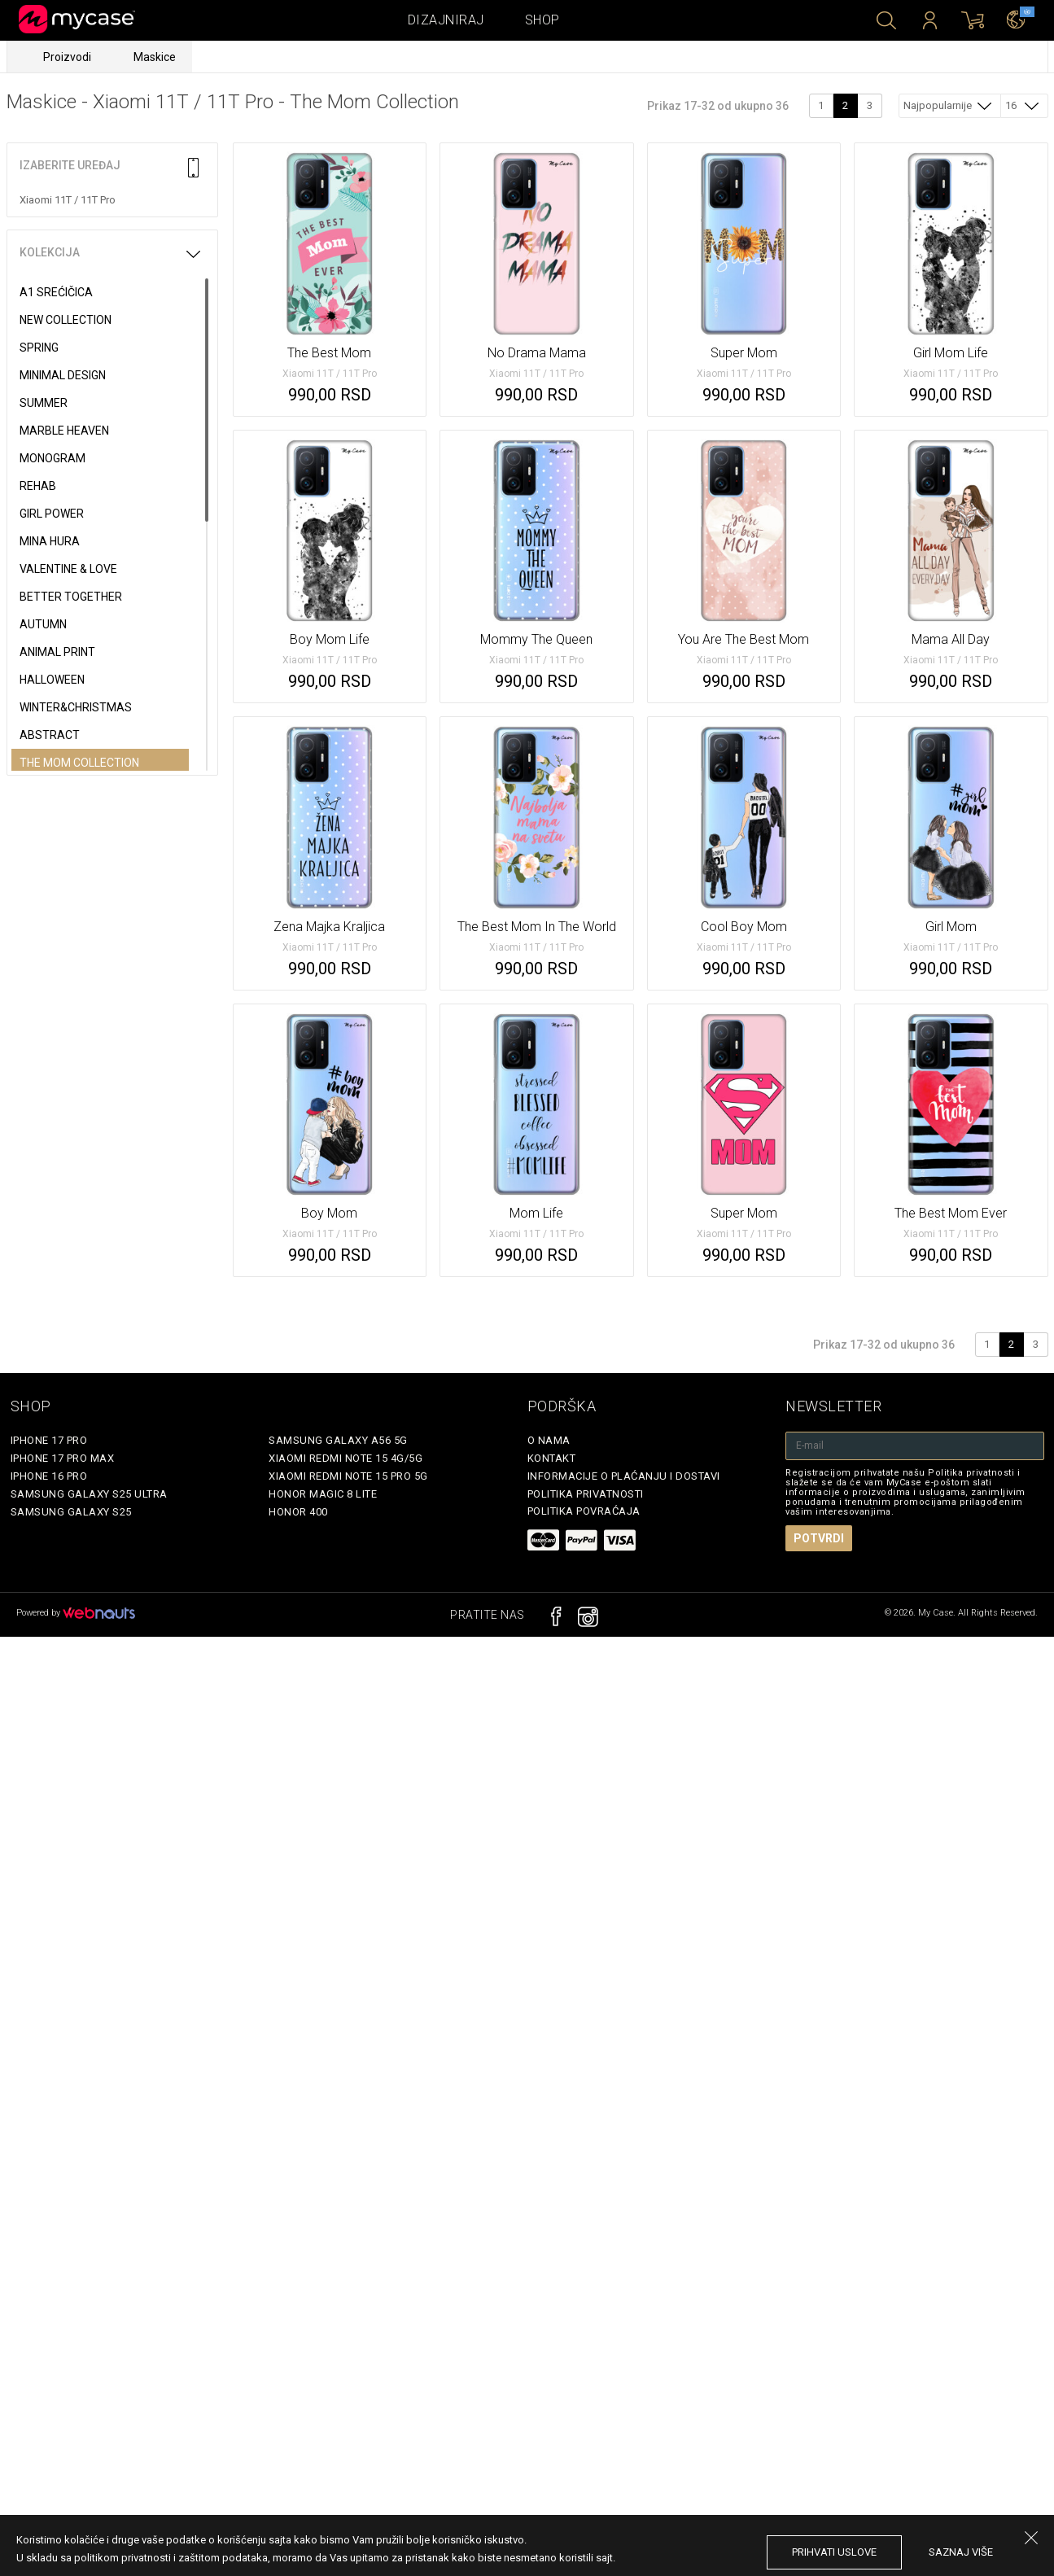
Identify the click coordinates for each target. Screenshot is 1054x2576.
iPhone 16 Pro (49, 1476)
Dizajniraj (446, 20)
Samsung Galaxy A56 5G (338, 1440)
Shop (542, 20)
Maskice (154, 56)
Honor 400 (298, 1512)
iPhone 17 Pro (49, 1440)
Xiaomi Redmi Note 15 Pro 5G (348, 1476)
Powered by (75, 1612)
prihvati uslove (834, 2552)
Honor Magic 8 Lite (323, 1494)
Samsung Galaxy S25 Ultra (89, 1494)
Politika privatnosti (585, 1494)
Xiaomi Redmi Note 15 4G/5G (345, 1458)
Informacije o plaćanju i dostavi (623, 1476)
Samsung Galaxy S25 (71, 1512)
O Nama (549, 1440)
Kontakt (551, 1458)
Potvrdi (819, 1538)
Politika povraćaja (584, 1511)
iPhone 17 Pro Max (63, 1458)
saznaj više (961, 2552)
